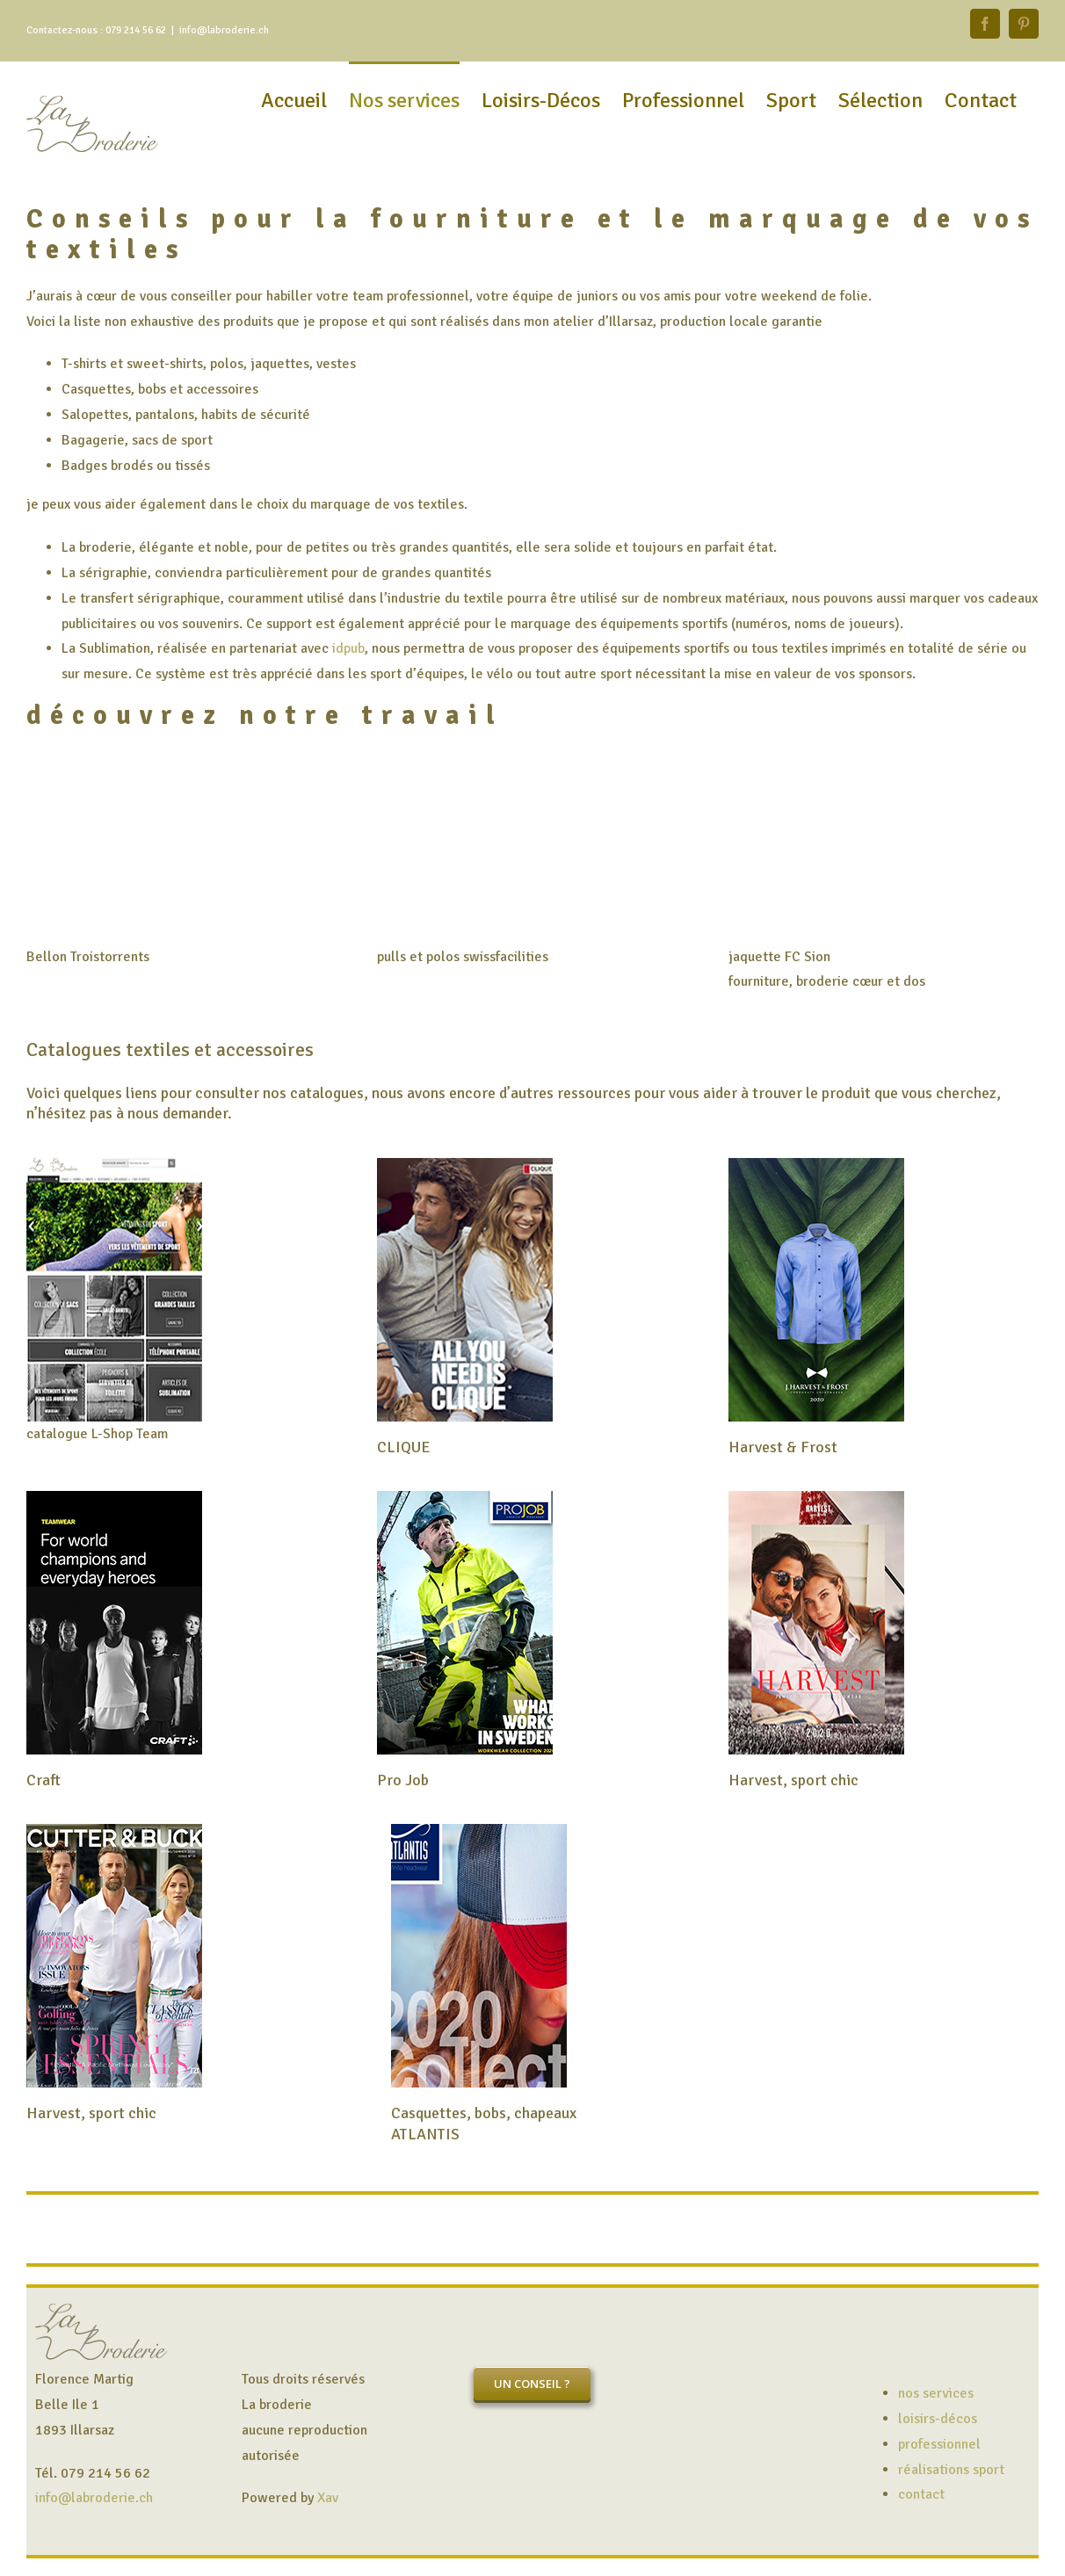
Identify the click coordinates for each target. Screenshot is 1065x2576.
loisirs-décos (937, 2419)
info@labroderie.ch (224, 30)
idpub (348, 648)
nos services (936, 2393)
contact (921, 2494)
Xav (327, 2498)
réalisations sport (951, 2469)
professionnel (939, 2444)
